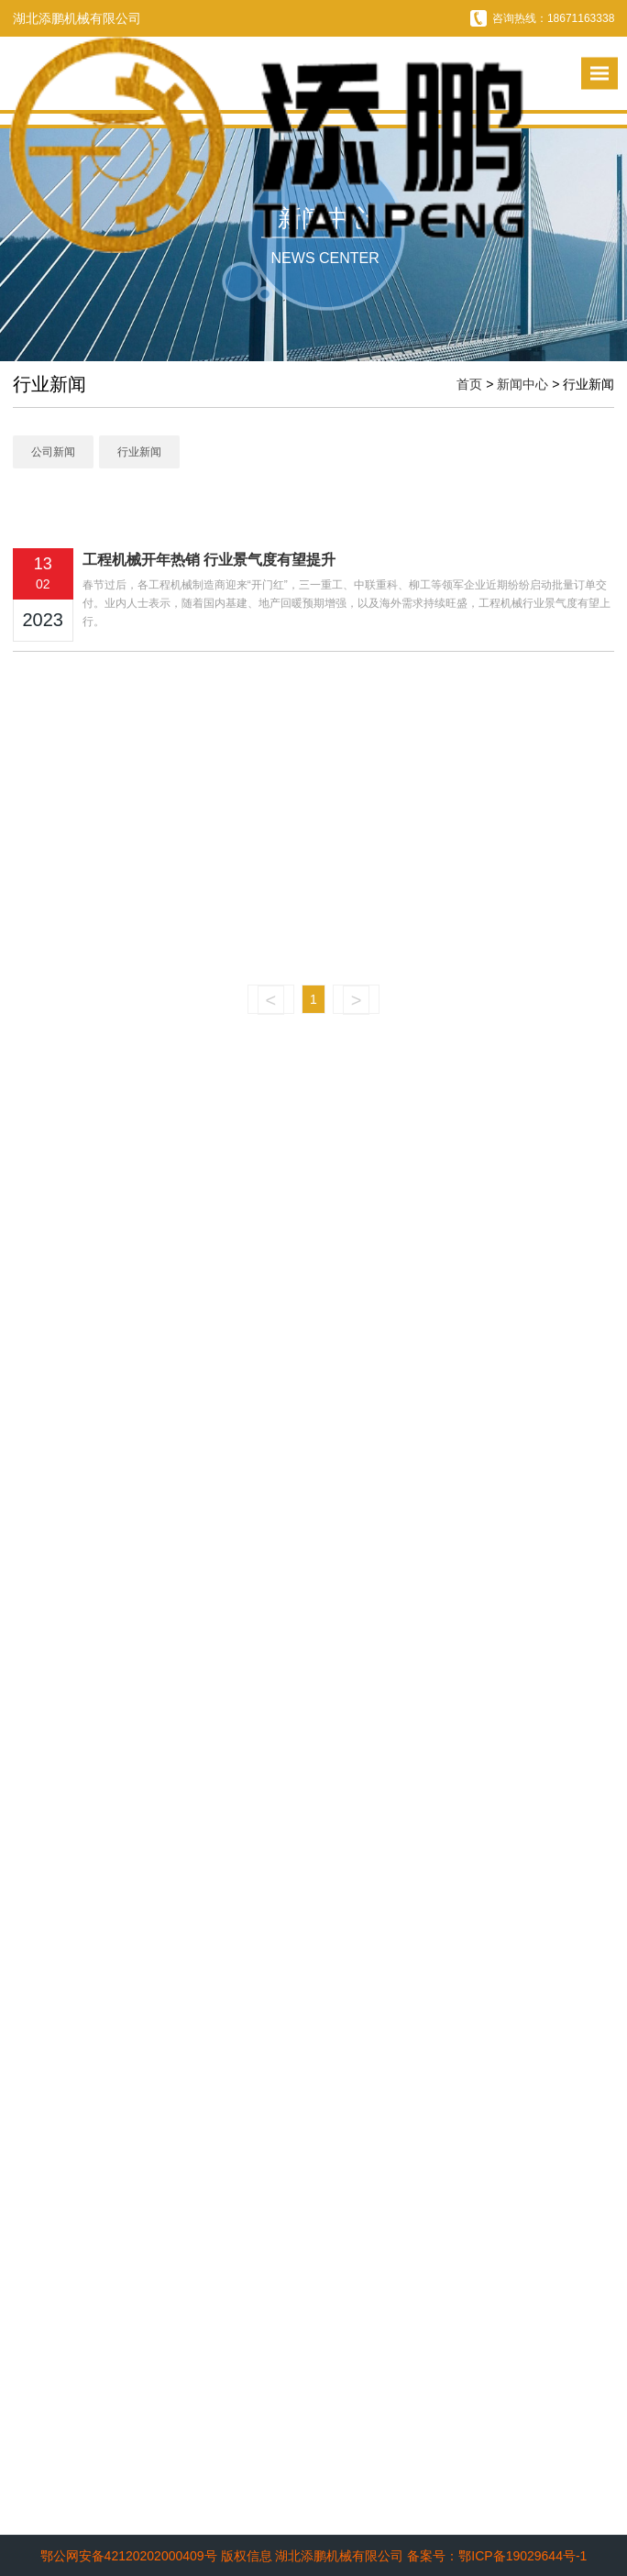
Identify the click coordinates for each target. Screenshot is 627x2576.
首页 (469, 384)
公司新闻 (53, 452)
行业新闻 (139, 452)
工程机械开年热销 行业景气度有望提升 (209, 559)
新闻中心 (522, 384)
